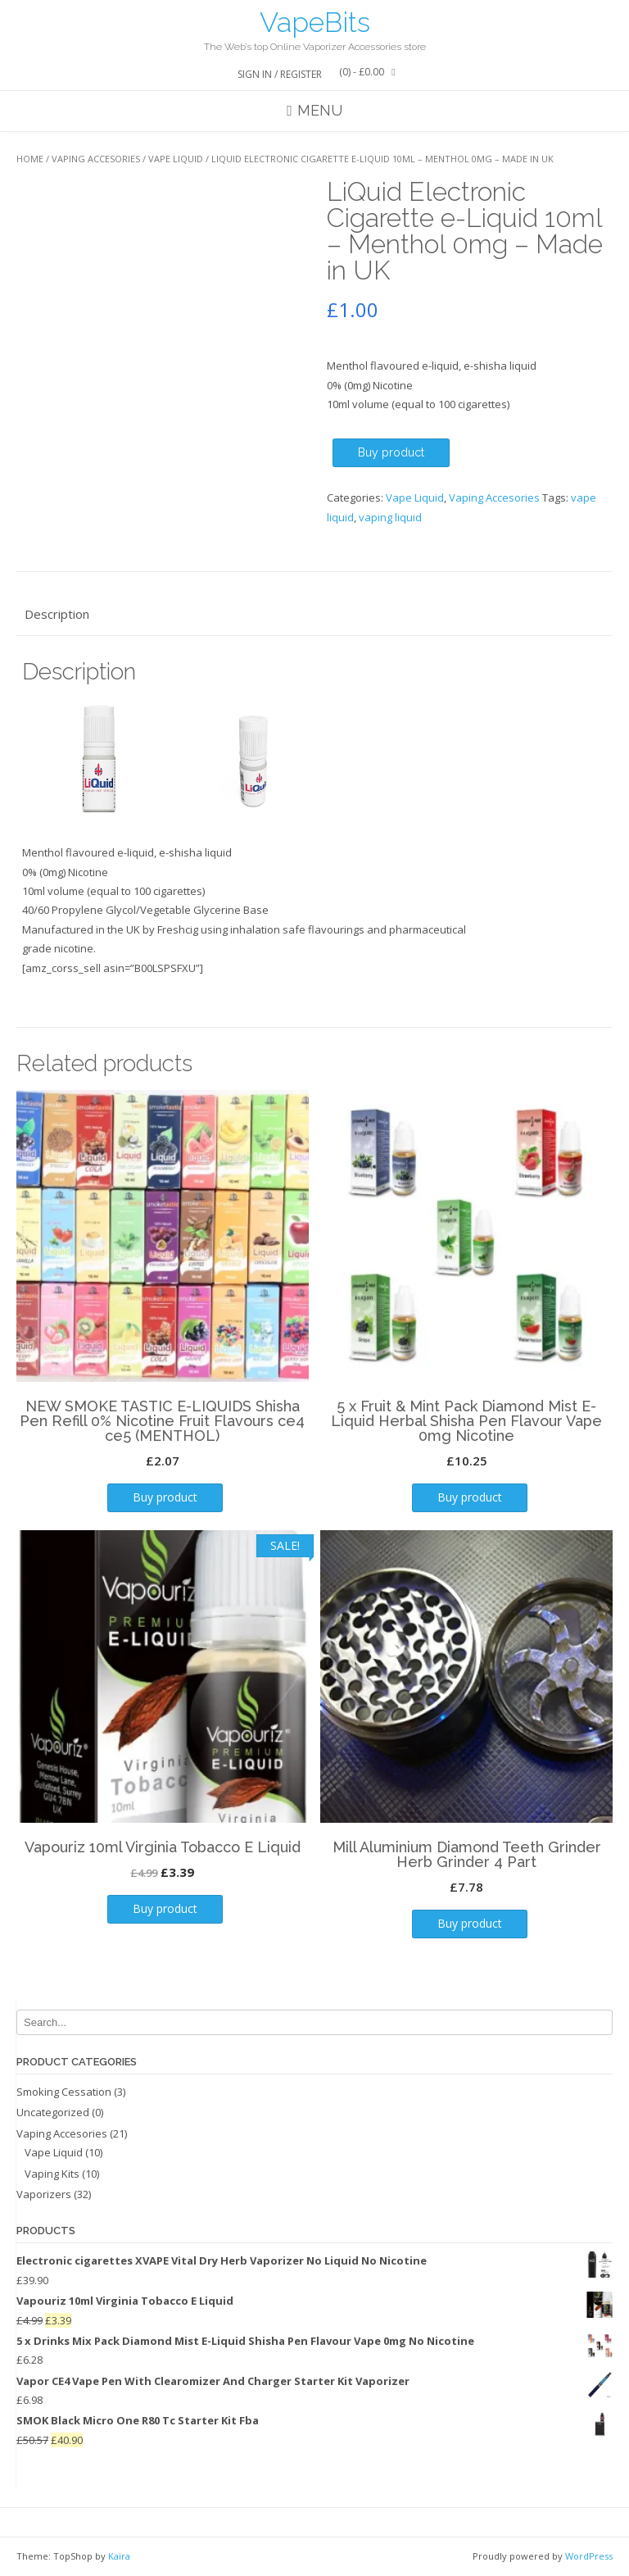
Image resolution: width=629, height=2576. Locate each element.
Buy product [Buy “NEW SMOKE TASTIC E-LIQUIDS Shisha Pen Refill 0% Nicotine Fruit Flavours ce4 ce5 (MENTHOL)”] (165, 1497)
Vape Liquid (175, 158)
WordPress (589, 2556)
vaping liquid (390, 517)
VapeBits (315, 22)
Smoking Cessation (63, 2091)
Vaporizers (43, 2194)
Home (29, 158)
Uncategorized (52, 2112)
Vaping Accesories (96, 158)
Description (57, 614)
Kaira (119, 2556)
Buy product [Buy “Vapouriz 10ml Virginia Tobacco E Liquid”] (165, 1908)
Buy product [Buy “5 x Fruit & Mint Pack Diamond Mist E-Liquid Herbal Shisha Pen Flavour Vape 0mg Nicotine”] (469, 1497)
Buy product (391, 452)
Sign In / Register (280, 74)
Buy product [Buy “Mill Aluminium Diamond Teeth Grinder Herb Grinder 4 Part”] (469, 1923)
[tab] (314, 614)
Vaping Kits (52, 2173)
